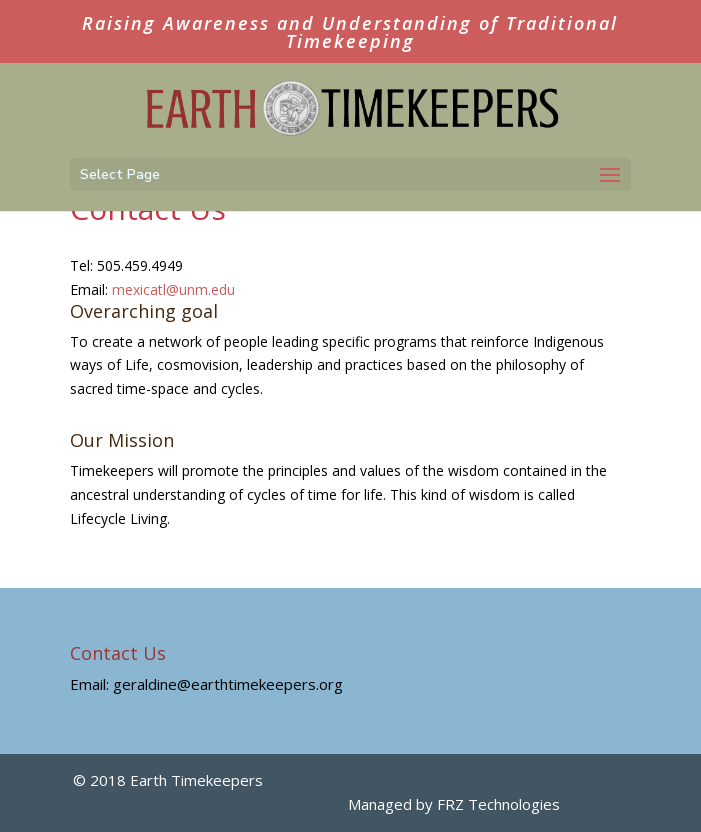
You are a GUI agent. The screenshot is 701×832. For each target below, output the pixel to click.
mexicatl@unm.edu (173, 289)
